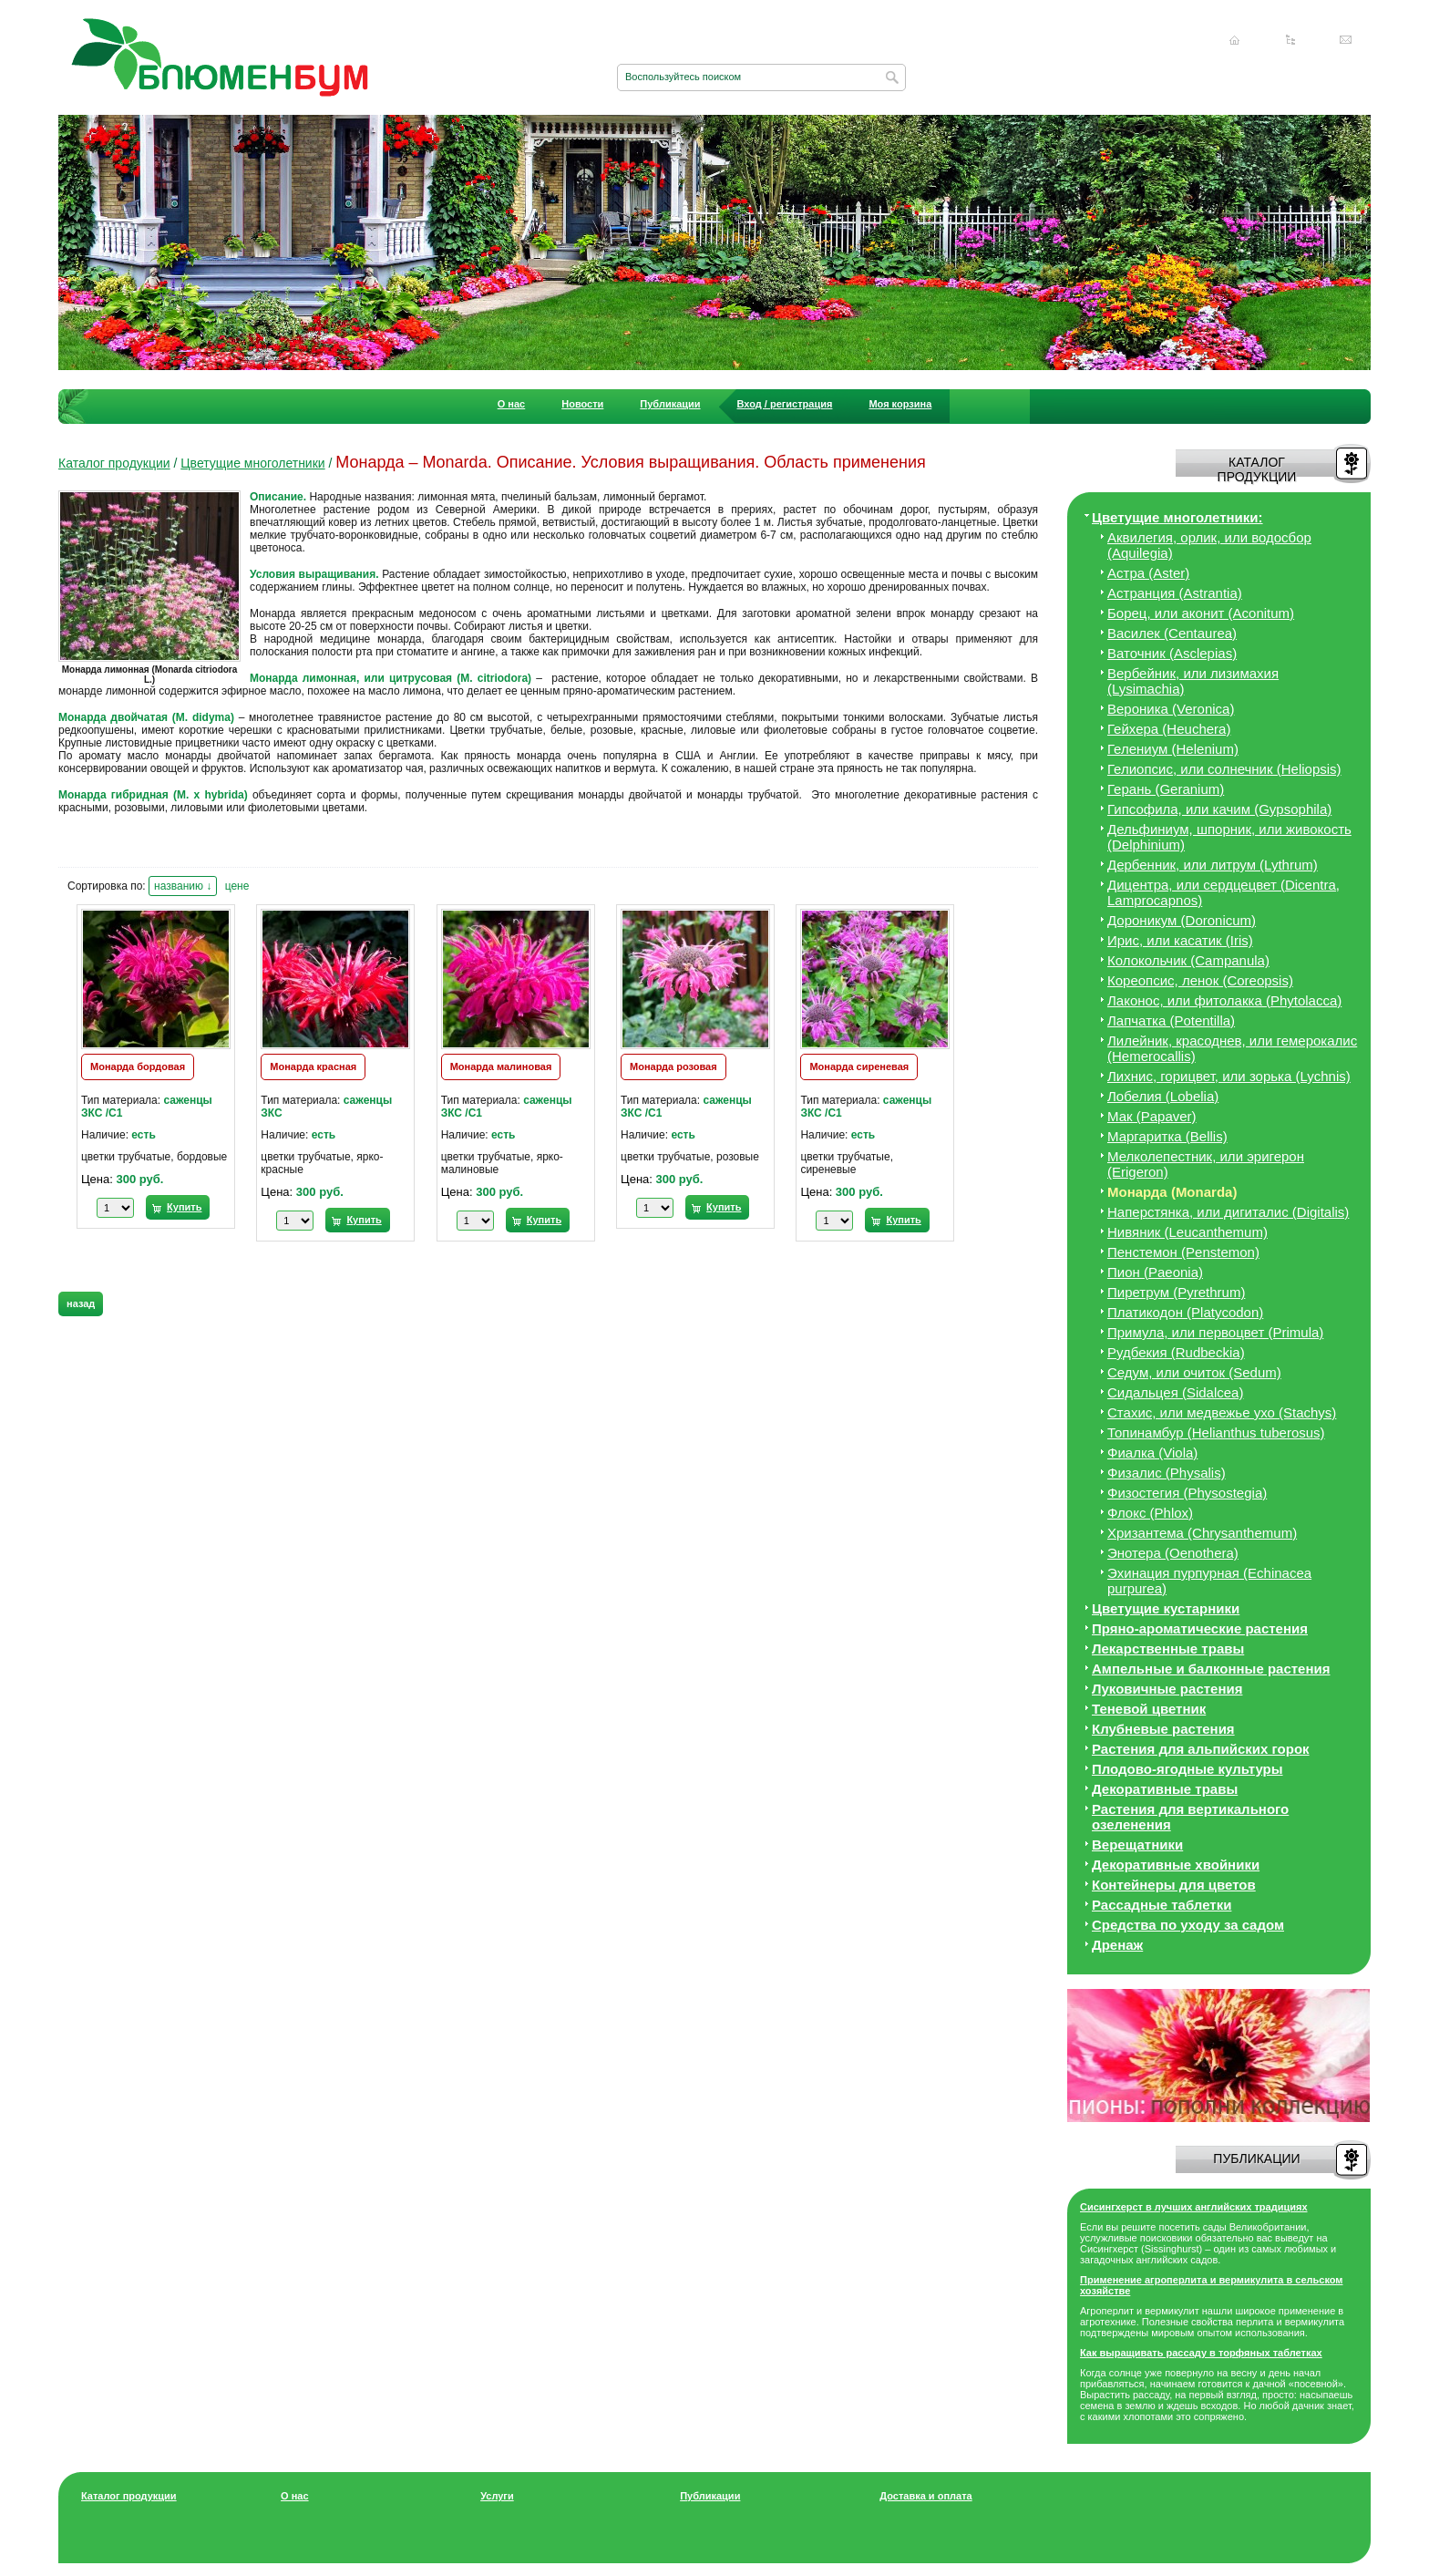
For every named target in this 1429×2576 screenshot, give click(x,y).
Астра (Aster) (1148, 573)
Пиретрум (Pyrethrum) (1176, 1292)
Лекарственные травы (1168, 1648)
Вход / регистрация (785, 403)
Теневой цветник (1149, 1708)
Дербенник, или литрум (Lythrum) (1212, 864)
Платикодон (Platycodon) (1185, 1312)
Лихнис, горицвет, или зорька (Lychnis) (1229, 1076)
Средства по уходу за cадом (1188, 1924)
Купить (184, 1206)
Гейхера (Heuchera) (1168, 729)
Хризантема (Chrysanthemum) (1202, 1532)
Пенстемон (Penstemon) (1183, 1252)
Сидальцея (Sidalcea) (1175, 1392)
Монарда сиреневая (859, 1066)
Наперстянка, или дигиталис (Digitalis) (1228, 1212)
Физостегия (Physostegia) (1187, 1492)
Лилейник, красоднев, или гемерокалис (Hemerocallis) (1232, 1048)
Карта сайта (1290, 40)
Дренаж (1117, 1945)
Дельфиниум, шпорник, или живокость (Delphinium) (1229, 836)
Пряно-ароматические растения (1200, 1628)
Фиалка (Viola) (1152, 1452)
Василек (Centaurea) (1172, 633)
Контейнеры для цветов (1174, 1884)
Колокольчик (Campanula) (1188, 960)
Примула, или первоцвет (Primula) (1215, 1332)
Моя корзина (900, 403)
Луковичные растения (1167, 1688)
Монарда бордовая (137, 1066)
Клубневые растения (1163, 1728)
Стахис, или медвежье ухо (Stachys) (1221, 1412)
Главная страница (1235, 40)
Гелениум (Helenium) (1173, 749)
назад (81, 1303)
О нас (512, 403)
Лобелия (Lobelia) (1162, 1096)
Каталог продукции (114, 463)
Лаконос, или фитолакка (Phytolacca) (1224, 1000)
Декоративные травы (1165, 1789)
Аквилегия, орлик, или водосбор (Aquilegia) (1209, 545)
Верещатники (1137, 1844)
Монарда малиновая (501, 1066)
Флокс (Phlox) (1150, 1512)
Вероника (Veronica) (1170, 708)
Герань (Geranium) (1165, 789)
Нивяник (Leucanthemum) (1187, 1232)
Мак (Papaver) (1152, 1116)
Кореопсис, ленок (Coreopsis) (1200, 980)
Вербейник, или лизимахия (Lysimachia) (1193, 680)
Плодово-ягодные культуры (1187, 1769)
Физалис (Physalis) (1166, 1472)
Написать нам (1346, 40)
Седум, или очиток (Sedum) (1194, 1372)
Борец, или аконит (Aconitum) (1200, 613)
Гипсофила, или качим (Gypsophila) (1219, 809)
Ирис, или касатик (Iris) (1180, 940)
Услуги (497, 2495)
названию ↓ (182, 886)
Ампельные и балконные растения (1211, 1668)
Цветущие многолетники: (1177, 517)
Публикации (670, 403)
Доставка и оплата (925, 2495)
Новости (582, 403)
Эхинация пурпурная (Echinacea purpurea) (1209, 1580)
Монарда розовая (673, 1066)
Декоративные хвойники (1175, 1864)
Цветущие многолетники (252, 463)
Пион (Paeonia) (1155, 1272)
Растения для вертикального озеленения (1190, 1816)
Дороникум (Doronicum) (1181, 920)
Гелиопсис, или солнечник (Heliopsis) (1224, 769)
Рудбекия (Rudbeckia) (1176, 1352)
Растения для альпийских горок (1201, 1749)
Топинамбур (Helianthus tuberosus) (1216, 1432)
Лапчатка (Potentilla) (1171, 1020)
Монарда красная (313, 1066)
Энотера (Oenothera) (1173, 1553)
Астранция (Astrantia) (1174, 593)
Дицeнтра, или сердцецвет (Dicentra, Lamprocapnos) (1223, 892)
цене (237, 886)
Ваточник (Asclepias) (1172, 653)
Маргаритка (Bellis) (1167, 1136)
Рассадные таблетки (1161, 1904)
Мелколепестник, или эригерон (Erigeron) (1205, 1164)
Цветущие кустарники (1165, 1608)
